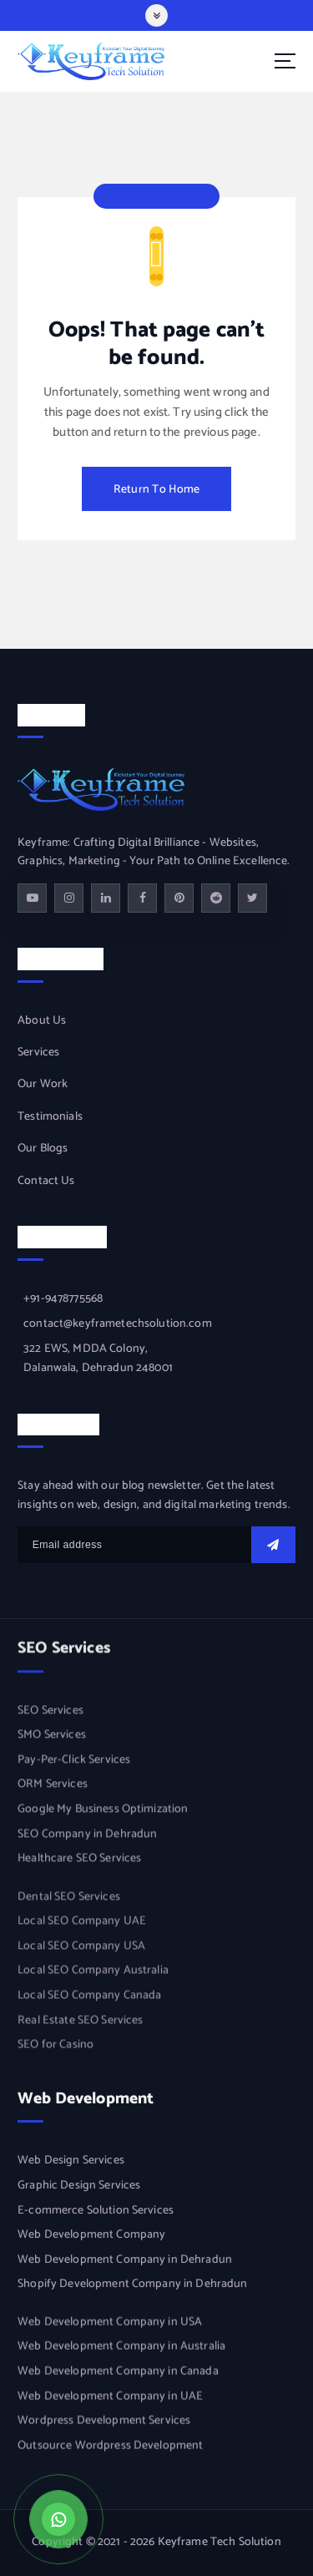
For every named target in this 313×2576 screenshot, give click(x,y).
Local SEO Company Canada (89, 1999)
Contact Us (46, 1181)
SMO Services (52, 1738)
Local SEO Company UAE (82, 1925)
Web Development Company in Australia (121, 2349)
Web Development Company (91, 2237)
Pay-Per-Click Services (74, 1763)
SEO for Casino (55, 2048)
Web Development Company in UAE (110, 2398)
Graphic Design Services (79, 2188)
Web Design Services (71, 2162)
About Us (42, 1021)
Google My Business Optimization (103, 1812)
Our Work (43, 1085)
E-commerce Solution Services (96, 2212)
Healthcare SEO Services (79, 1862)
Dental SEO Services (69, 1900)
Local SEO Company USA (81, 1950)
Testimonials (50, 1117)
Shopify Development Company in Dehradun (133, 2286)
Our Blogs (43, 1149)
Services (38, 1053)
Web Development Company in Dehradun (125, 2261)
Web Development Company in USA (110, 2324)
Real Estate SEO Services (80, 2024)
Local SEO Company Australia (93, 1975)
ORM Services (53, 1788)
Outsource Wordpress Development (110, 2448)
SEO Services (50, 1713)
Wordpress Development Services (104, 2423)
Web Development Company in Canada (118, 2374)
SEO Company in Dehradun (87, 1837)
